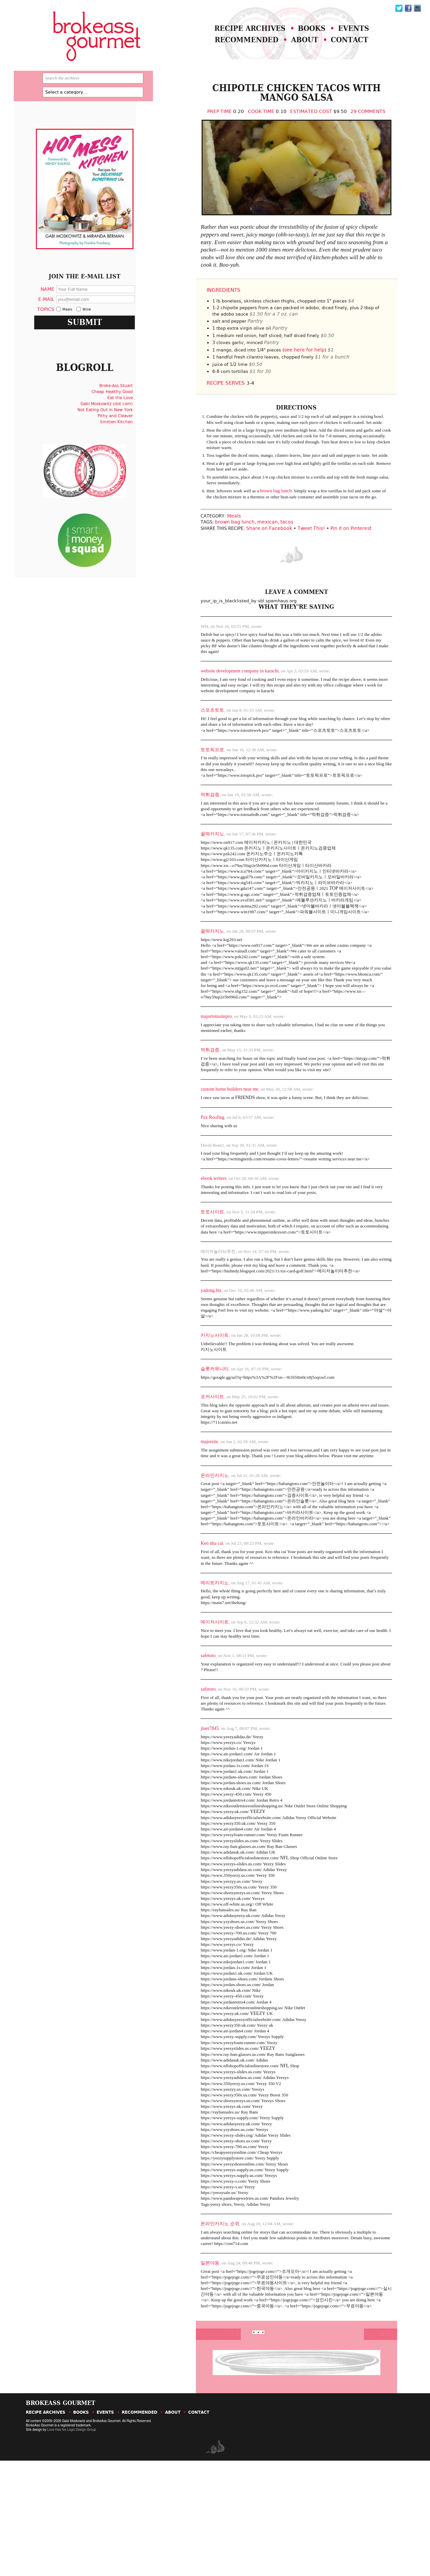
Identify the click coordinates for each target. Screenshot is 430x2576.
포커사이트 (192, 1457)
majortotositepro (195, 1066)
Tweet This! (295, 560)
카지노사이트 (194, 1394)
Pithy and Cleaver (123, 441)
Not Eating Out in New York (113, 435)
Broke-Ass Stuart (124, 411)
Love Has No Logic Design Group (71, 2545)
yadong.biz (190, 1347)
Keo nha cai (191, 1615)
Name (56, 307)
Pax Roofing (192, 1169)
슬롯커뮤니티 (194, 1428)
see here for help (294, 372)
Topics (54, 327)
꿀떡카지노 (192, 869)
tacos (268, 554)
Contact (344, 46)
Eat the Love (128, 423)
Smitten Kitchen (124, 447)
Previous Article (206, 2446)
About (295, 46)
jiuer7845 (189, 1805)
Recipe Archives (235, 33)
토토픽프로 (192, 782)
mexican (248, 554)
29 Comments (355, 123)
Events (349, 33)
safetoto (187, 1730)
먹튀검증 (189, 828)
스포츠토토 (192, 742)
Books (302, 33)
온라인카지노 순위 (199, 2327)
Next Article (362, 2446)
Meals (216, 548)
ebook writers (193, 1232)
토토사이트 (192, 1266)
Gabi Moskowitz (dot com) (114, 429)
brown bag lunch (258, 518)
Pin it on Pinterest (334, 560)
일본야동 (189, 2368)
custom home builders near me (209, 1141)
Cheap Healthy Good (120, 417)
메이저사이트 (194, 1696)
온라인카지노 (194, 1537)
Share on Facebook (253, 560)
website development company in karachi (219, 701)
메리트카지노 (194, 1655)
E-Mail (55, 317)
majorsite (189, 1503)
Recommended (232, 46)
